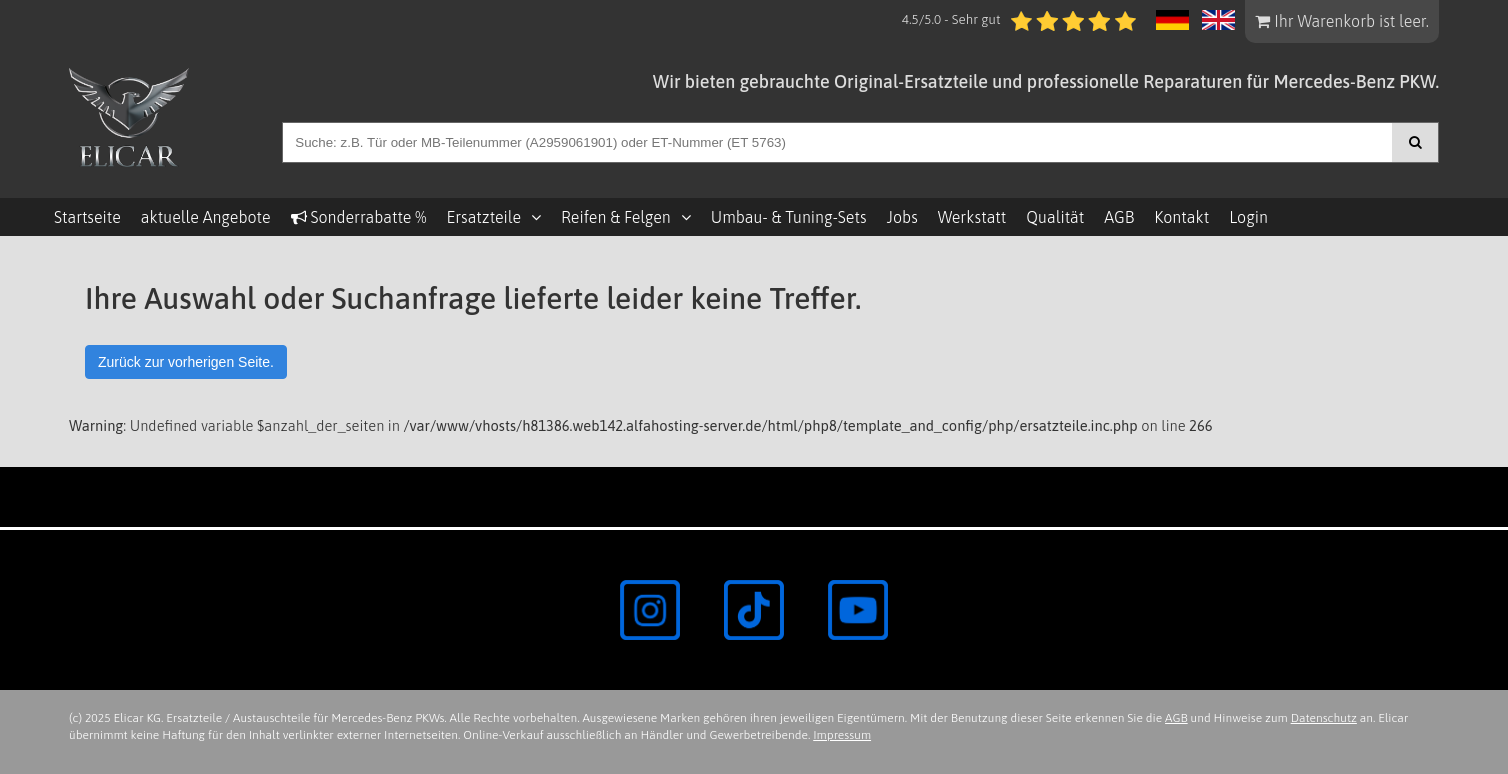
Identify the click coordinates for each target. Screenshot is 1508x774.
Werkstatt (972, 217)
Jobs (902, 217)
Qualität (1055, 217)
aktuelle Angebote (206, 217)
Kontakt (1181, 217)
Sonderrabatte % (359, 217)
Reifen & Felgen (616, 217)
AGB (1119, 217)
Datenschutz (1324, 718)
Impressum (842, 735)
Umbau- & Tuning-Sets (789, 217)
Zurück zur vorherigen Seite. (186, 362)
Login (1248, 217)
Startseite (87, 217)
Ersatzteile (483, 217)
